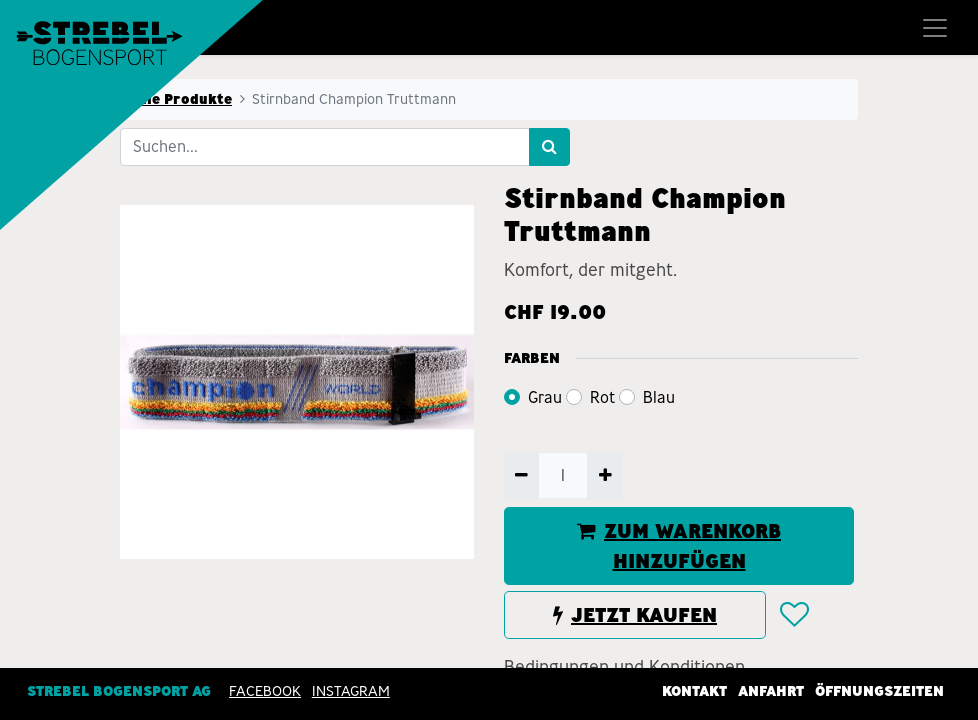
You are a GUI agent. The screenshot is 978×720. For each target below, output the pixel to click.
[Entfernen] (521, 475)
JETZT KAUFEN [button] (635, 615)
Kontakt (694, 691)
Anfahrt (771, 691)
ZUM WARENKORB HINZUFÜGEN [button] (679, 546)
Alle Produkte (182, 99)
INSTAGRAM (351, 691)
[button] (793, 615)
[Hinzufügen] (604, 475)
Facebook (265, 691)
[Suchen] (549, 147)
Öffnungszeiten (879, 691)
